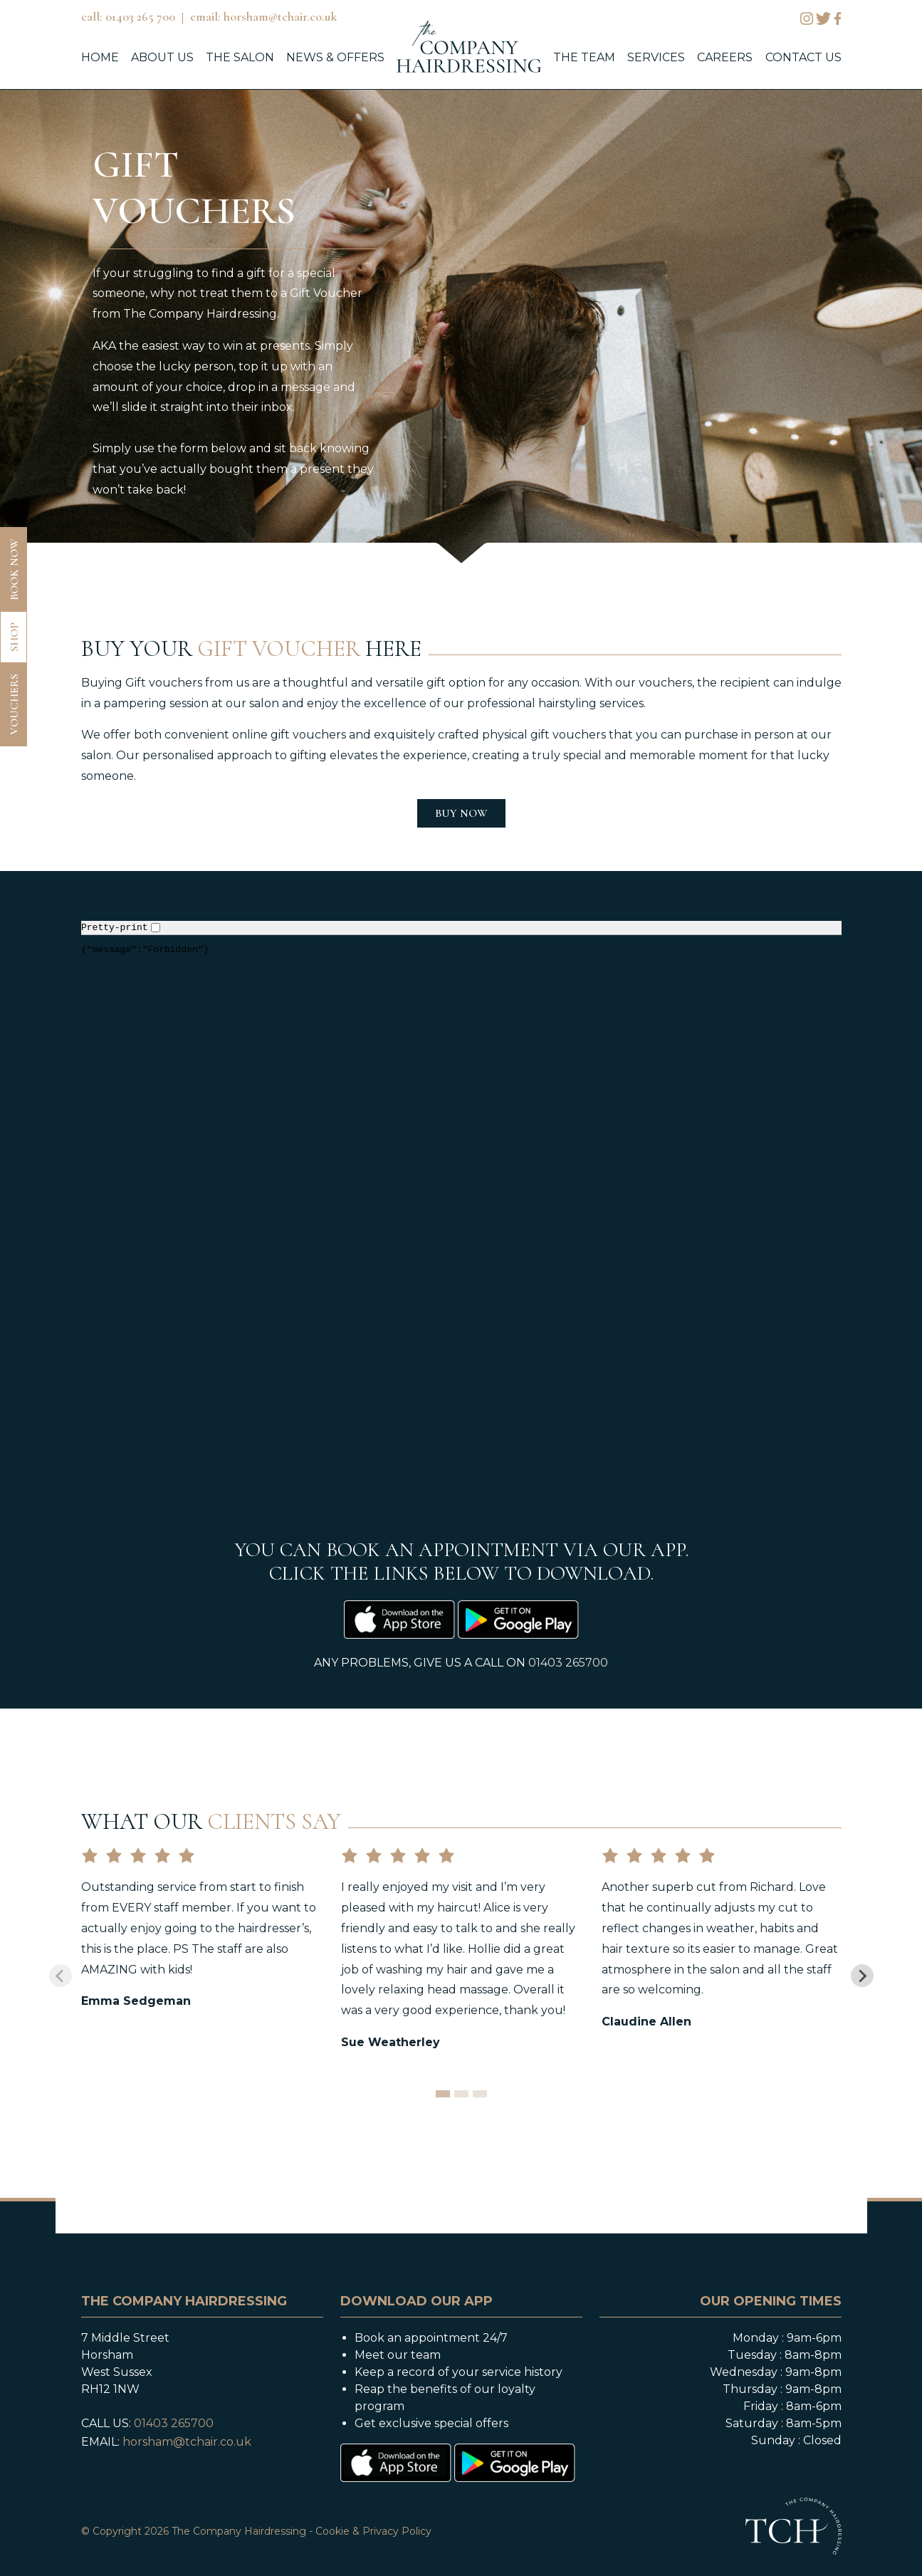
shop (14, 637)
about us (162, 57)
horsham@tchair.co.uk (186, 2442)
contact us (803, 57)
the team (584, 57)
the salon (240, 57)
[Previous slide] (60, 1975)
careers (725, 57)
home (100, 57)
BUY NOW (461, 813)
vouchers (14, 704)
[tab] (443, 2093)
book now (14, 569)
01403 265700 (568, 1662)
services (656, 57)
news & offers (335, 57)
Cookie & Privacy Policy (373, 2531)
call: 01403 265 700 (128, 16)
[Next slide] (862, 1975)
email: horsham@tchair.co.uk (263, 16)
